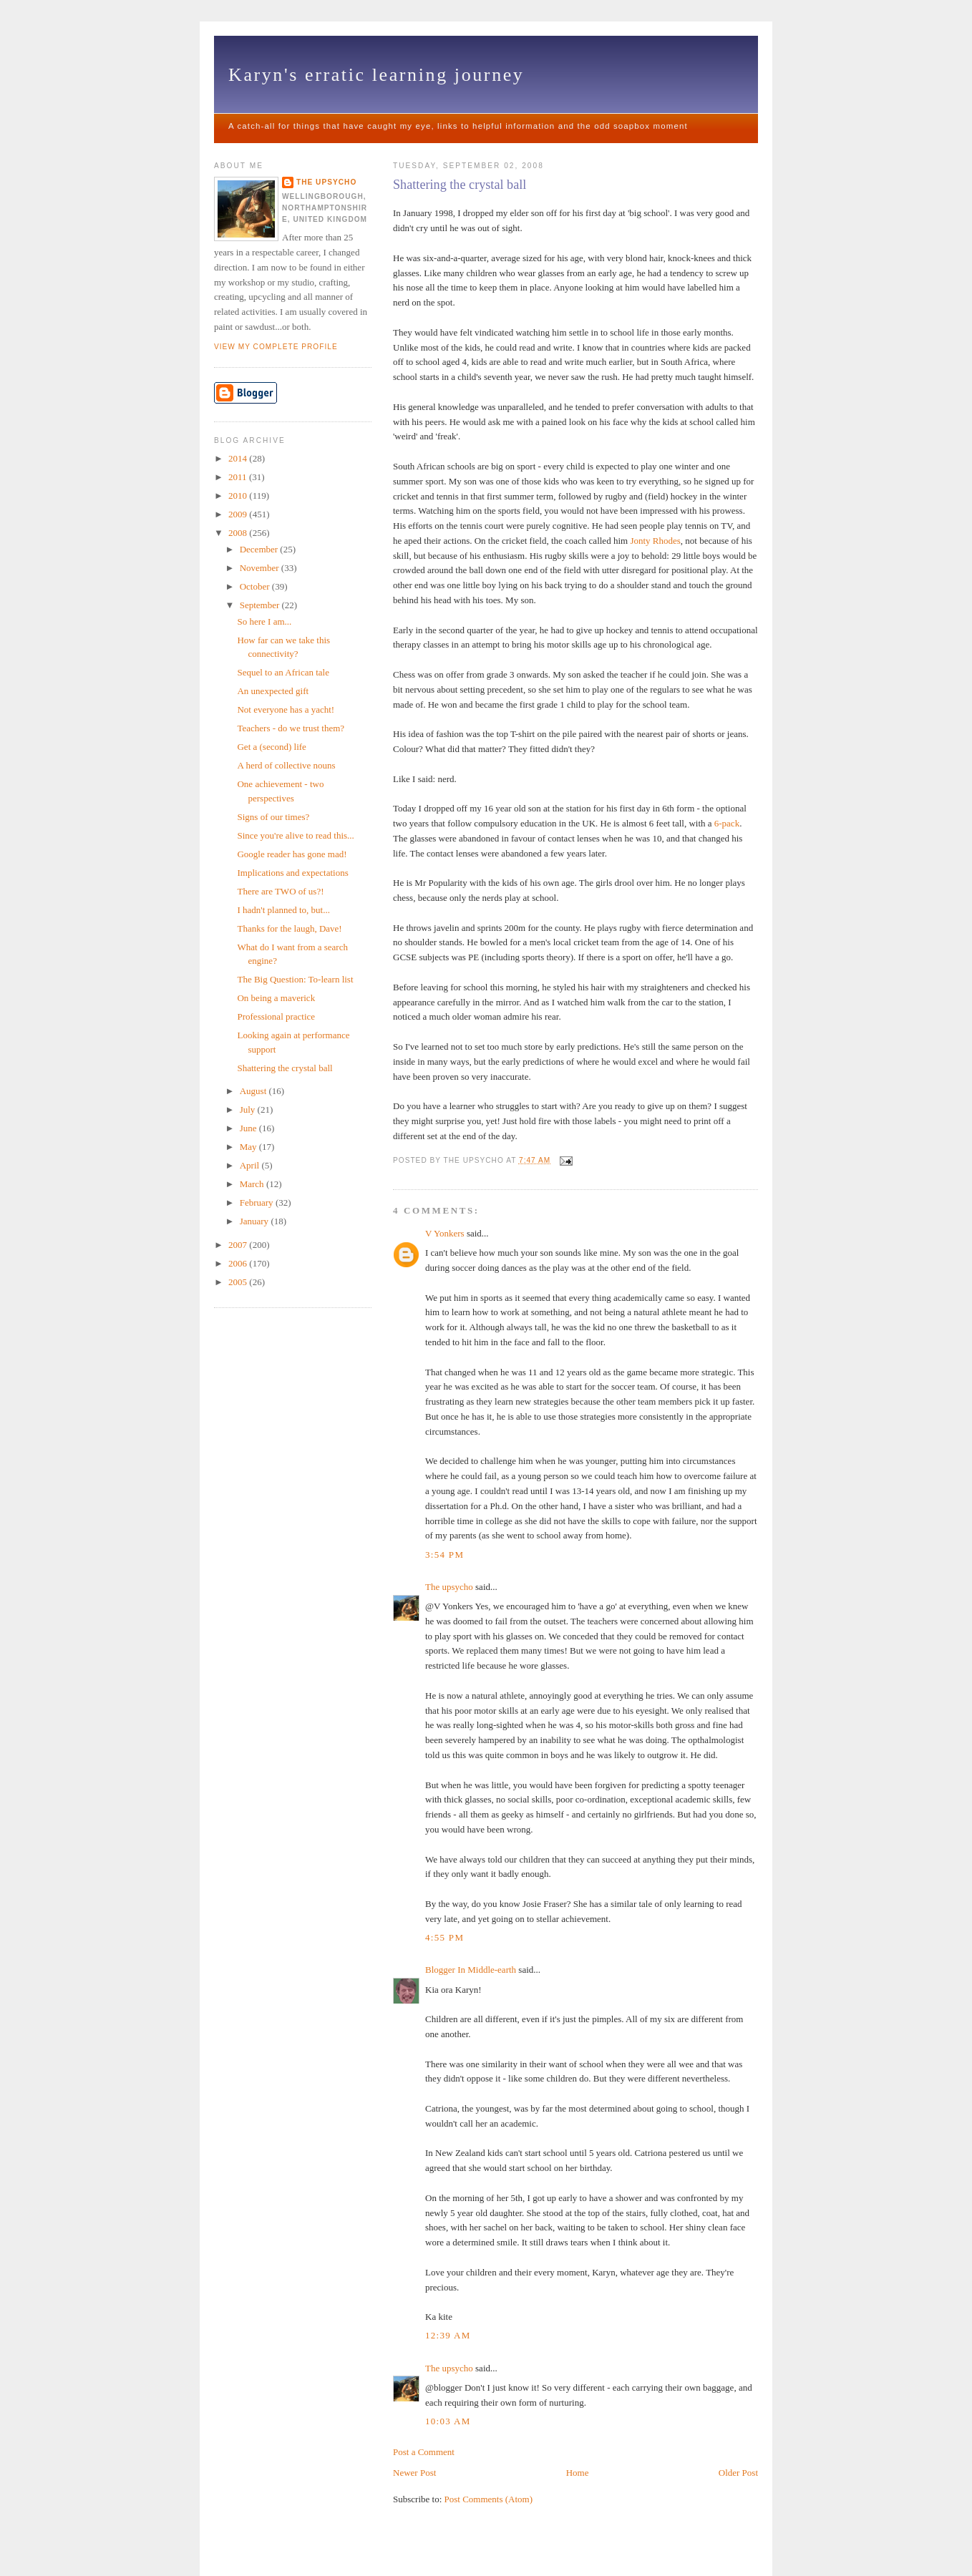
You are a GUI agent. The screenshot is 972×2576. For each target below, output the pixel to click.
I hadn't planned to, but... (283, 909)
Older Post (738, 2472)
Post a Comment (424, 2451)
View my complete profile (276, 347)
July (249, 1109)
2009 (238, 514)
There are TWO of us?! (280, 891)
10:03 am (448, 2421)
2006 (238, 1263)
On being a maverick (276, 997)
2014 (238, 458)
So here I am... (264, 621)
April (251, 1165)
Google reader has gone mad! (291, 854)
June (249, 1128)
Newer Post (414, 2472)
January (255, 1221)
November (260, 567)
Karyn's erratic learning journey (376, 74)
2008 (238, 532)
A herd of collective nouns (286, 765)
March (253, 1184)
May (249, 1146)
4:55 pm (444, 1937)
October (256, 586)
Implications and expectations (292, 872)
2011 (238, 477)
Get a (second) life (271, 746)
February (258, 1202)
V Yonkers (445, 1233)
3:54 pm (444, 1554)
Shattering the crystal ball (459, 184)
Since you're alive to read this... (295, 835)
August (254, 1090)
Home (577, 2472)
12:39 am (448, 2335)
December (260, 549)
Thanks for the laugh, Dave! (289, 928)
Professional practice (276, 1016)
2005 (238, 1282)
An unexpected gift (272, 691)
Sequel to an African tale (283, 672)
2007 (238, 1244)
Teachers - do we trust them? (290, 728)
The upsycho (449, 1586)
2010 (238, 495)
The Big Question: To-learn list (295, 979)
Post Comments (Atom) (488, 2499)
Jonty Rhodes (655, 540)
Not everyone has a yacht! (285, 709)
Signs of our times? (273, 816)
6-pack (726, 823)
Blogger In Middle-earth (470, 1969)
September (261, 605)
